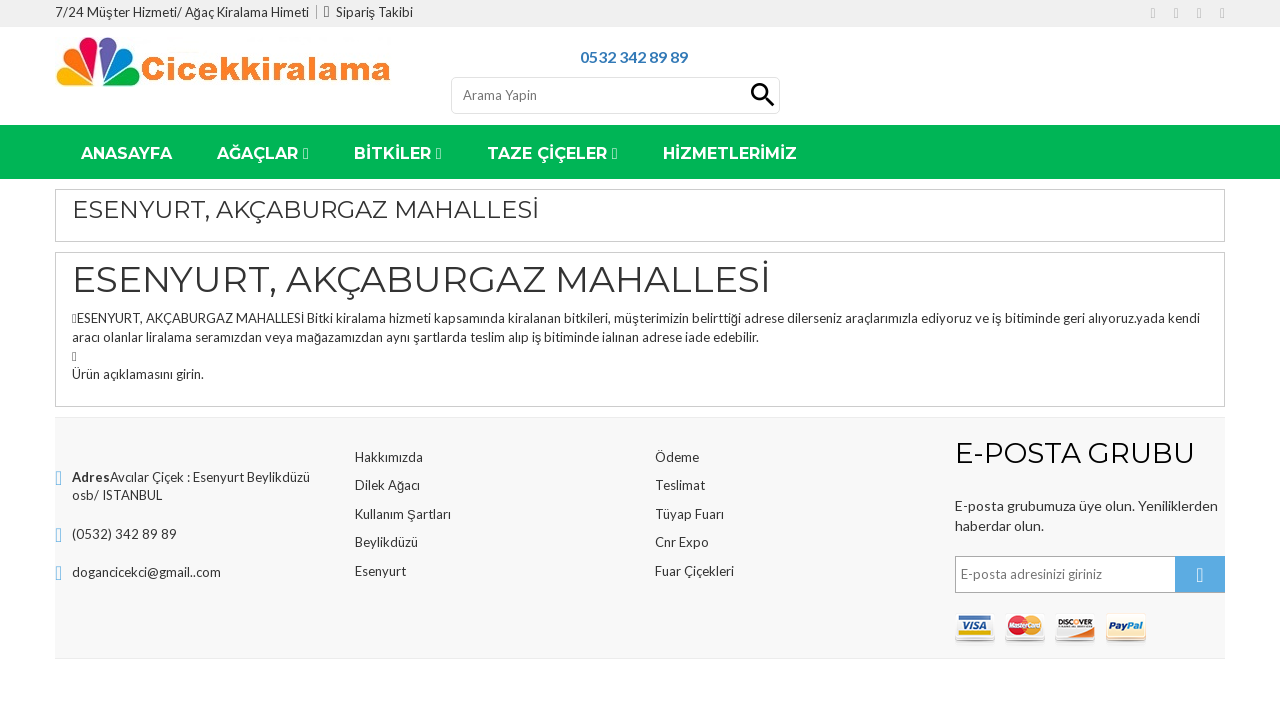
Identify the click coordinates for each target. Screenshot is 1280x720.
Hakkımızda (389, 457)
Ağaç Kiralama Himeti (247, 12)
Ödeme (677, 457)
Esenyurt (380, 571)
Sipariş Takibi (368, 12)
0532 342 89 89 (634, 56)
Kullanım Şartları (403, 514)
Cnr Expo (682, 542)
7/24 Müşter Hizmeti (116, 12)
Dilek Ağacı (387, 485)
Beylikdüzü (386, 542)
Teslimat (680, 485)
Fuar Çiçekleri (694, 571)
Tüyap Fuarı (689, 514)
